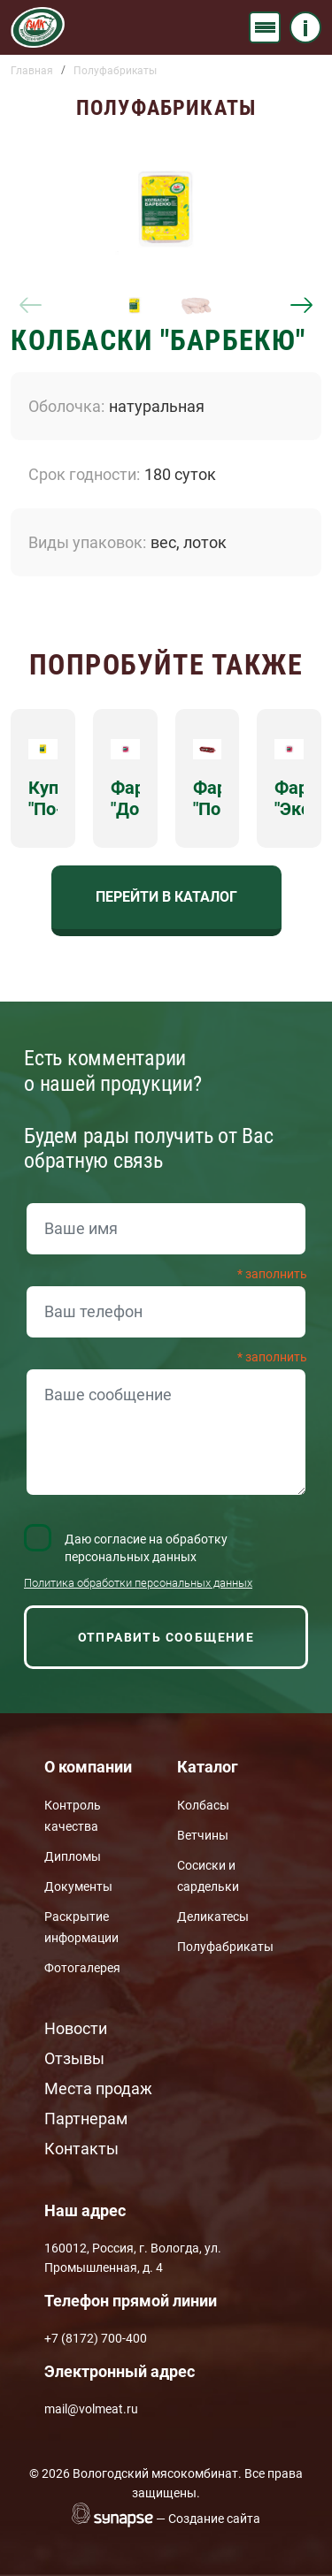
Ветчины (202, 1835)
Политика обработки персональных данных (138, 1582)
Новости (75, 2028)
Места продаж (98, 2088)
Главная (32, 71)
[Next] (301, 306)
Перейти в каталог (166, 896)
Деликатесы (213, 1916)
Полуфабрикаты (115, 71)
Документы (78, 1886)
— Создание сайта (208, 2518)
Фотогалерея (82, 1968)
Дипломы (72, 1856)
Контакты (81, 2148)
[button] (166, 209)
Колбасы (203, 1805)
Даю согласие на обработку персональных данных (146, 1548)
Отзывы (74, 2058)
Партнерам (85, 2118)
